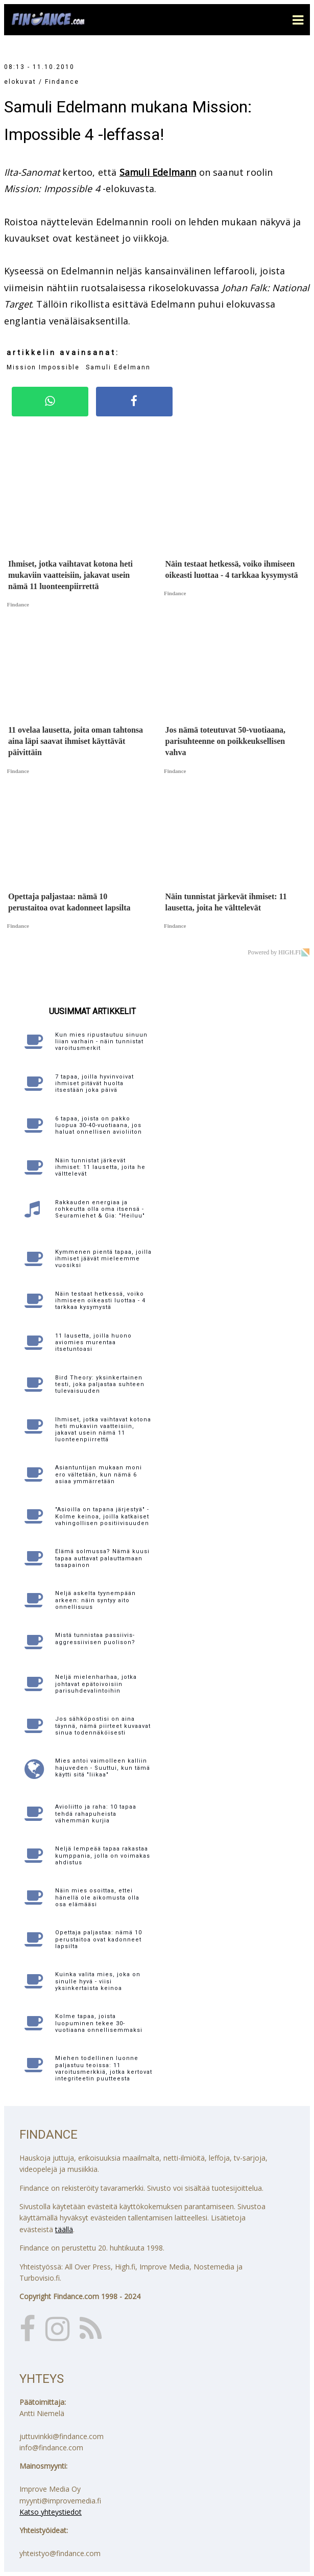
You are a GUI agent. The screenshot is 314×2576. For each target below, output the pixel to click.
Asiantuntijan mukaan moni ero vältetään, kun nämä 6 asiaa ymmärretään (98, 1474)
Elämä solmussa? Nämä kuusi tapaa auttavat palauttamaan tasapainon (102, 1558)
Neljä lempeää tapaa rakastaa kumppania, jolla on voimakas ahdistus (102, 1855)
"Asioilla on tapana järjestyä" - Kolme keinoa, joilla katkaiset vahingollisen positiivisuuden (102, 1516)
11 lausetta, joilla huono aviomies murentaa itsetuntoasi (93, 1342)
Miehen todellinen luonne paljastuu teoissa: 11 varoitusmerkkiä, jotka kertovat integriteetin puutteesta (103, 2068)
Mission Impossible (43, 367)
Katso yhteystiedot (50, 2512)
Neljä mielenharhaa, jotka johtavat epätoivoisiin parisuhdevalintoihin (96, 1684)
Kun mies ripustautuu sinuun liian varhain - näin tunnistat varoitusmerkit (101, 1041)
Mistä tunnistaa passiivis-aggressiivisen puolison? (95, 1638)
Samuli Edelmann (158, 172)
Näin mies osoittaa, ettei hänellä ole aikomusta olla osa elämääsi (97, 1897)
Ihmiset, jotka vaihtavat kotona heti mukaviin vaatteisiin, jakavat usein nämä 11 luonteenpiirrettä (103, 1429)
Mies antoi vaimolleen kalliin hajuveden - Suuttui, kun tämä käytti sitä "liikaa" (102, 1767)
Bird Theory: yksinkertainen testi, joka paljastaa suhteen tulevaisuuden (99, 1384)
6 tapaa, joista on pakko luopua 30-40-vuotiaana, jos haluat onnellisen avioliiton (98, 1125)
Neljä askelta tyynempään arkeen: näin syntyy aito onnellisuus (95, 1600)
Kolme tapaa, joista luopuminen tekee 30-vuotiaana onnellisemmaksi (98, 2023)
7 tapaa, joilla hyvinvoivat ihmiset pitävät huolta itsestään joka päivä (94, 1083)
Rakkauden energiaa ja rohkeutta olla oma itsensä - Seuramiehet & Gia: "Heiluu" (100, 1209)
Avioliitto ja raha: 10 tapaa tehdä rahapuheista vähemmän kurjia (95, 1813)
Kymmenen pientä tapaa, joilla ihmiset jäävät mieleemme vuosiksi (103, 1259)
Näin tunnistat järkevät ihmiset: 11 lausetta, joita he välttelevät (100, 1167)
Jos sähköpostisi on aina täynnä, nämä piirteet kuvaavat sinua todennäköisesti (103, 1726)
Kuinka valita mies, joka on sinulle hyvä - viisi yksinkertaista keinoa (97, 1981)
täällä (64, 2229)
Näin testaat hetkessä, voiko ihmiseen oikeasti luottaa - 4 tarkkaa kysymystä (100, 1300)
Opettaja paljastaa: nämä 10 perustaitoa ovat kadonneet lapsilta (98, 1939)
